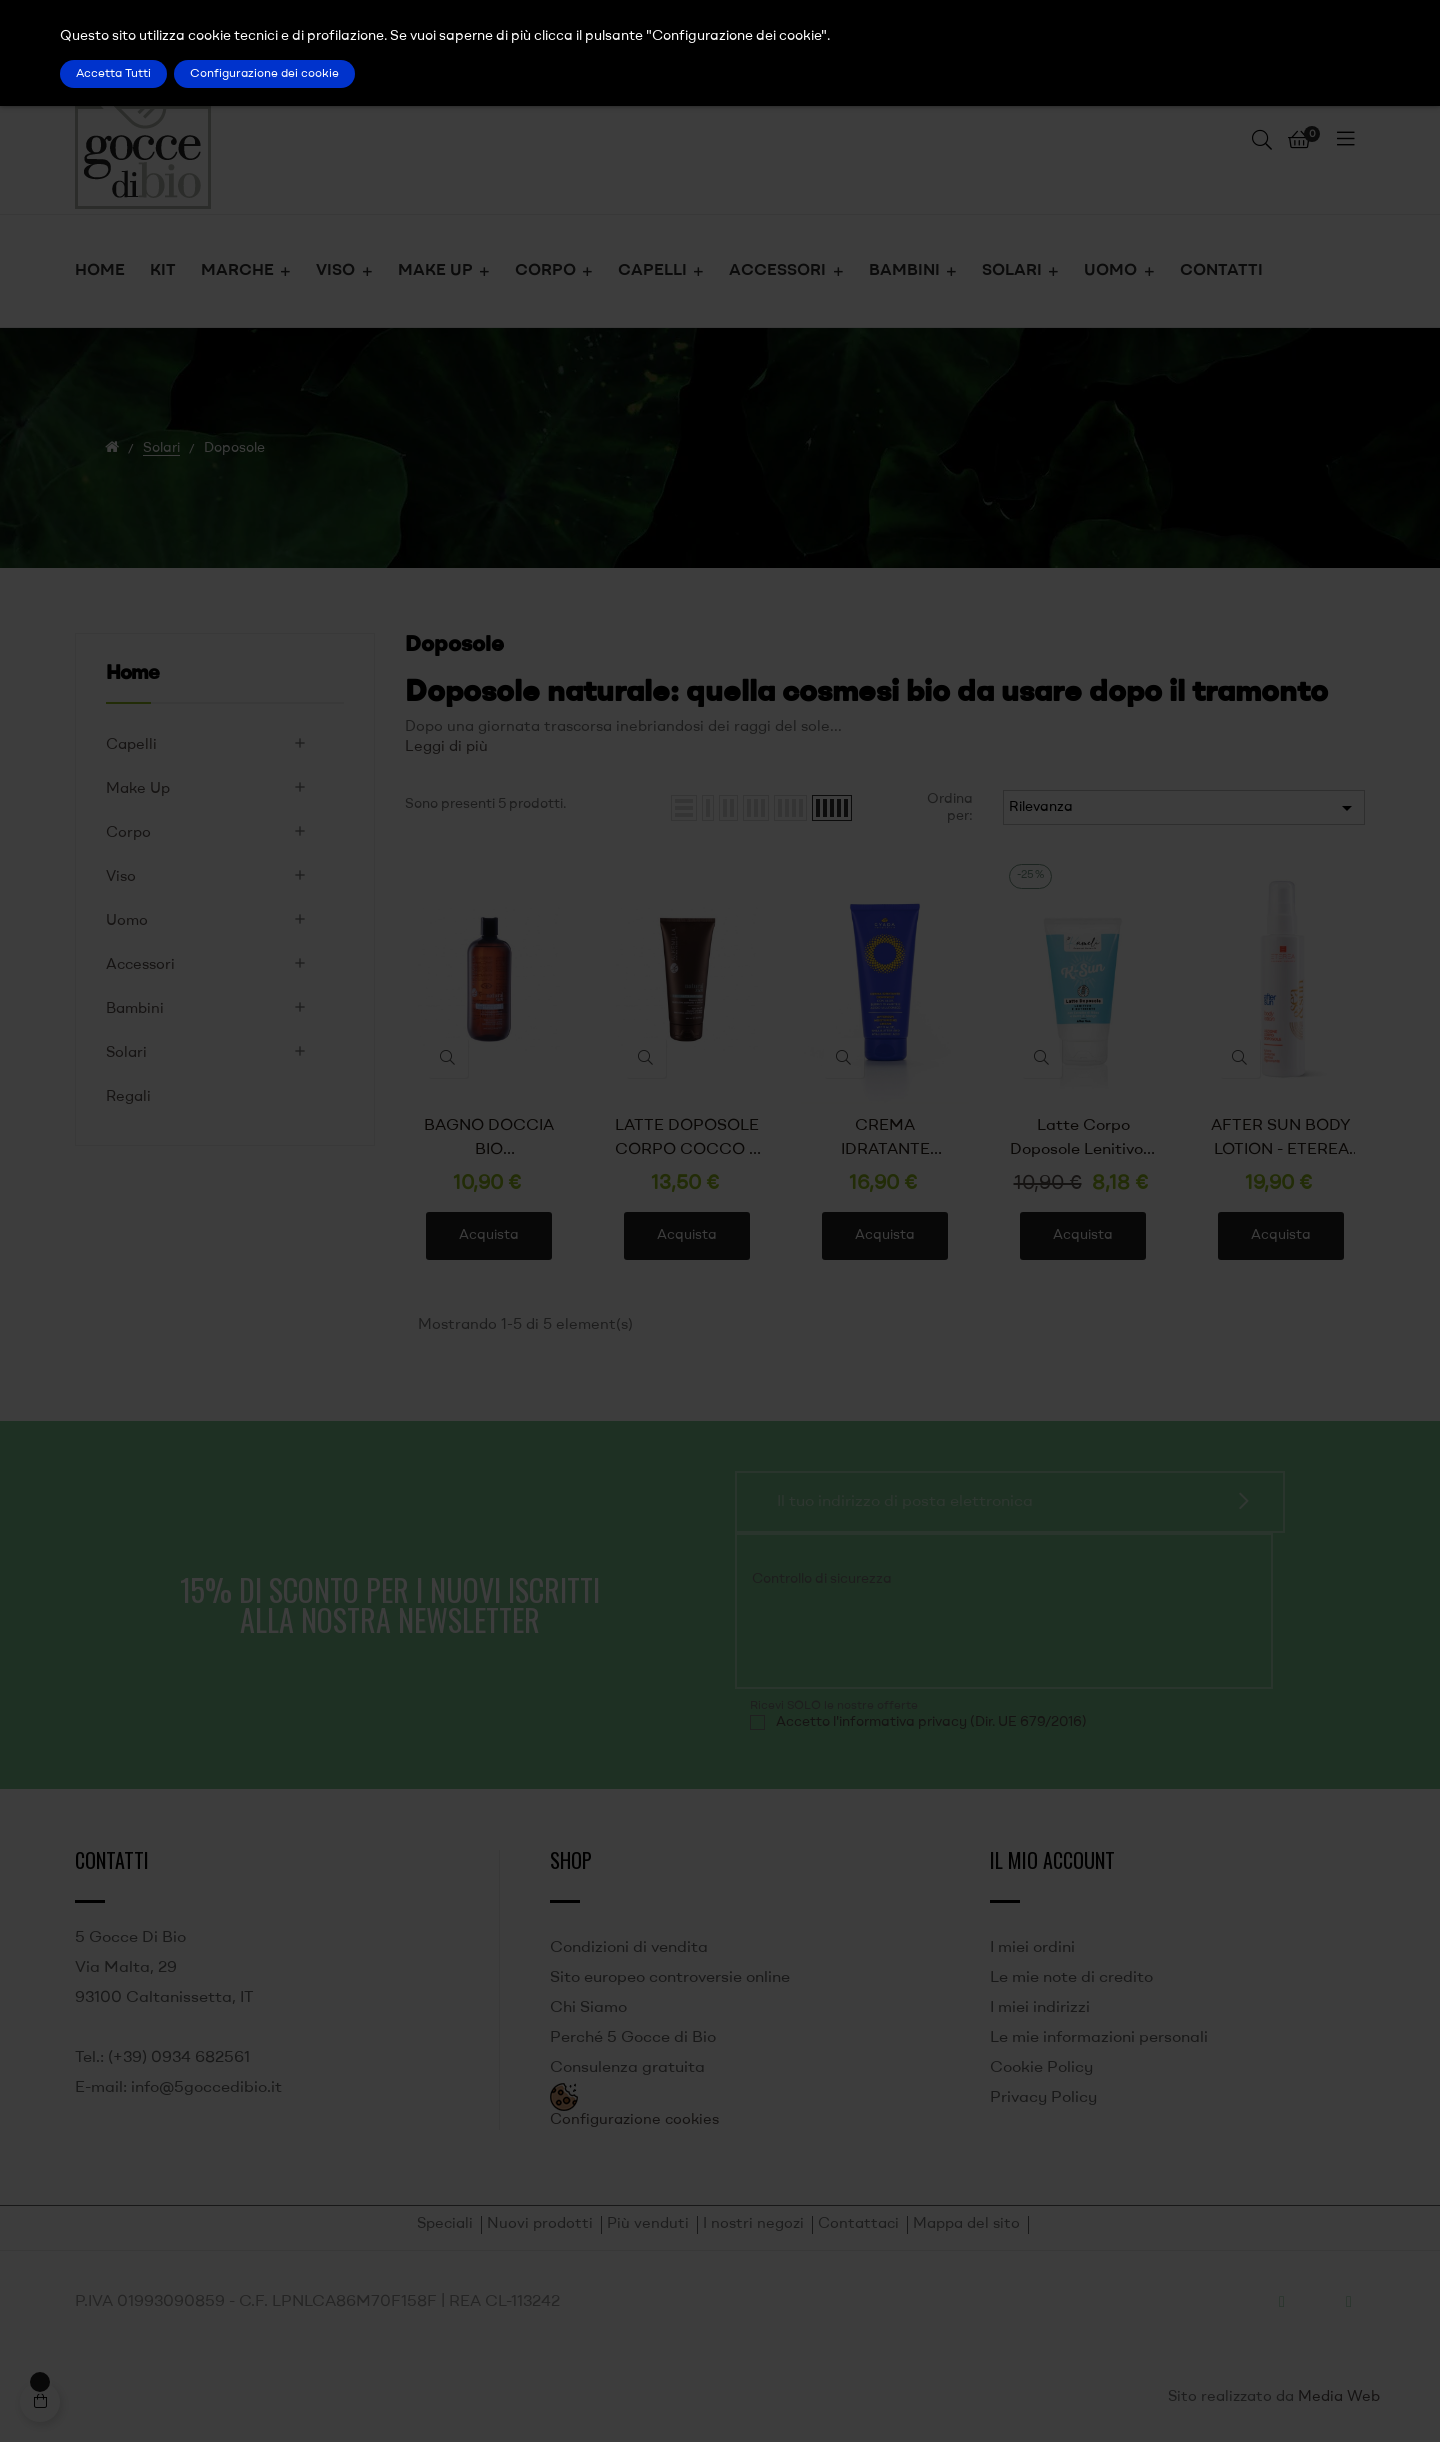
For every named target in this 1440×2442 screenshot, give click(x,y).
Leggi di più (446, 747)
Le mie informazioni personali (1099, 2038)
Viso (121, 877)
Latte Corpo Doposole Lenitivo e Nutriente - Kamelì (1083, 1140)
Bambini (135, 1009)
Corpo (128, 833)
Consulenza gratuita (627, 2068)
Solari (126, 1053)
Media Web (1339, 2397)
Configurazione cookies (634, 2120)
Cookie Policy (1041, 2068)
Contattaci (858, 2224)
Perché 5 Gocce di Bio (633, 2038)
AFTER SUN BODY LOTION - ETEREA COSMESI (1281, 1140)
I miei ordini (1032, 1948)
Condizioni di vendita (629, 1948)
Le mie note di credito (1071, 1978)
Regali (128, 1097)
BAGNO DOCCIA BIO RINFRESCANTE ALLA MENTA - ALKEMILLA (489, 1140)
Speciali (445, 2224)
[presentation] (886, 1634)
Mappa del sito (966, 2224)
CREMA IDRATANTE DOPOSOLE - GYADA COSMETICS (885, 1140)
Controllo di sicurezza (822, 1579)
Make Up (138, 789)
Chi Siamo (588, 2008)
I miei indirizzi (1040, 2008)
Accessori (140, 965)
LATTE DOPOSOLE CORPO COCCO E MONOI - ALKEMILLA (687, 1140)
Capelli (131, 745)
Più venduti (648, 2224)
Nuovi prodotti (540, 2224)
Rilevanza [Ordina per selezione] (1184, 808)
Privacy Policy (1043, 2098)
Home (132, 674)
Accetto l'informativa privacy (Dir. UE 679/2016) (931, 1722)
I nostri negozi (753, 2224)
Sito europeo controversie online (670, 1978)
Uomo (127, 921)
